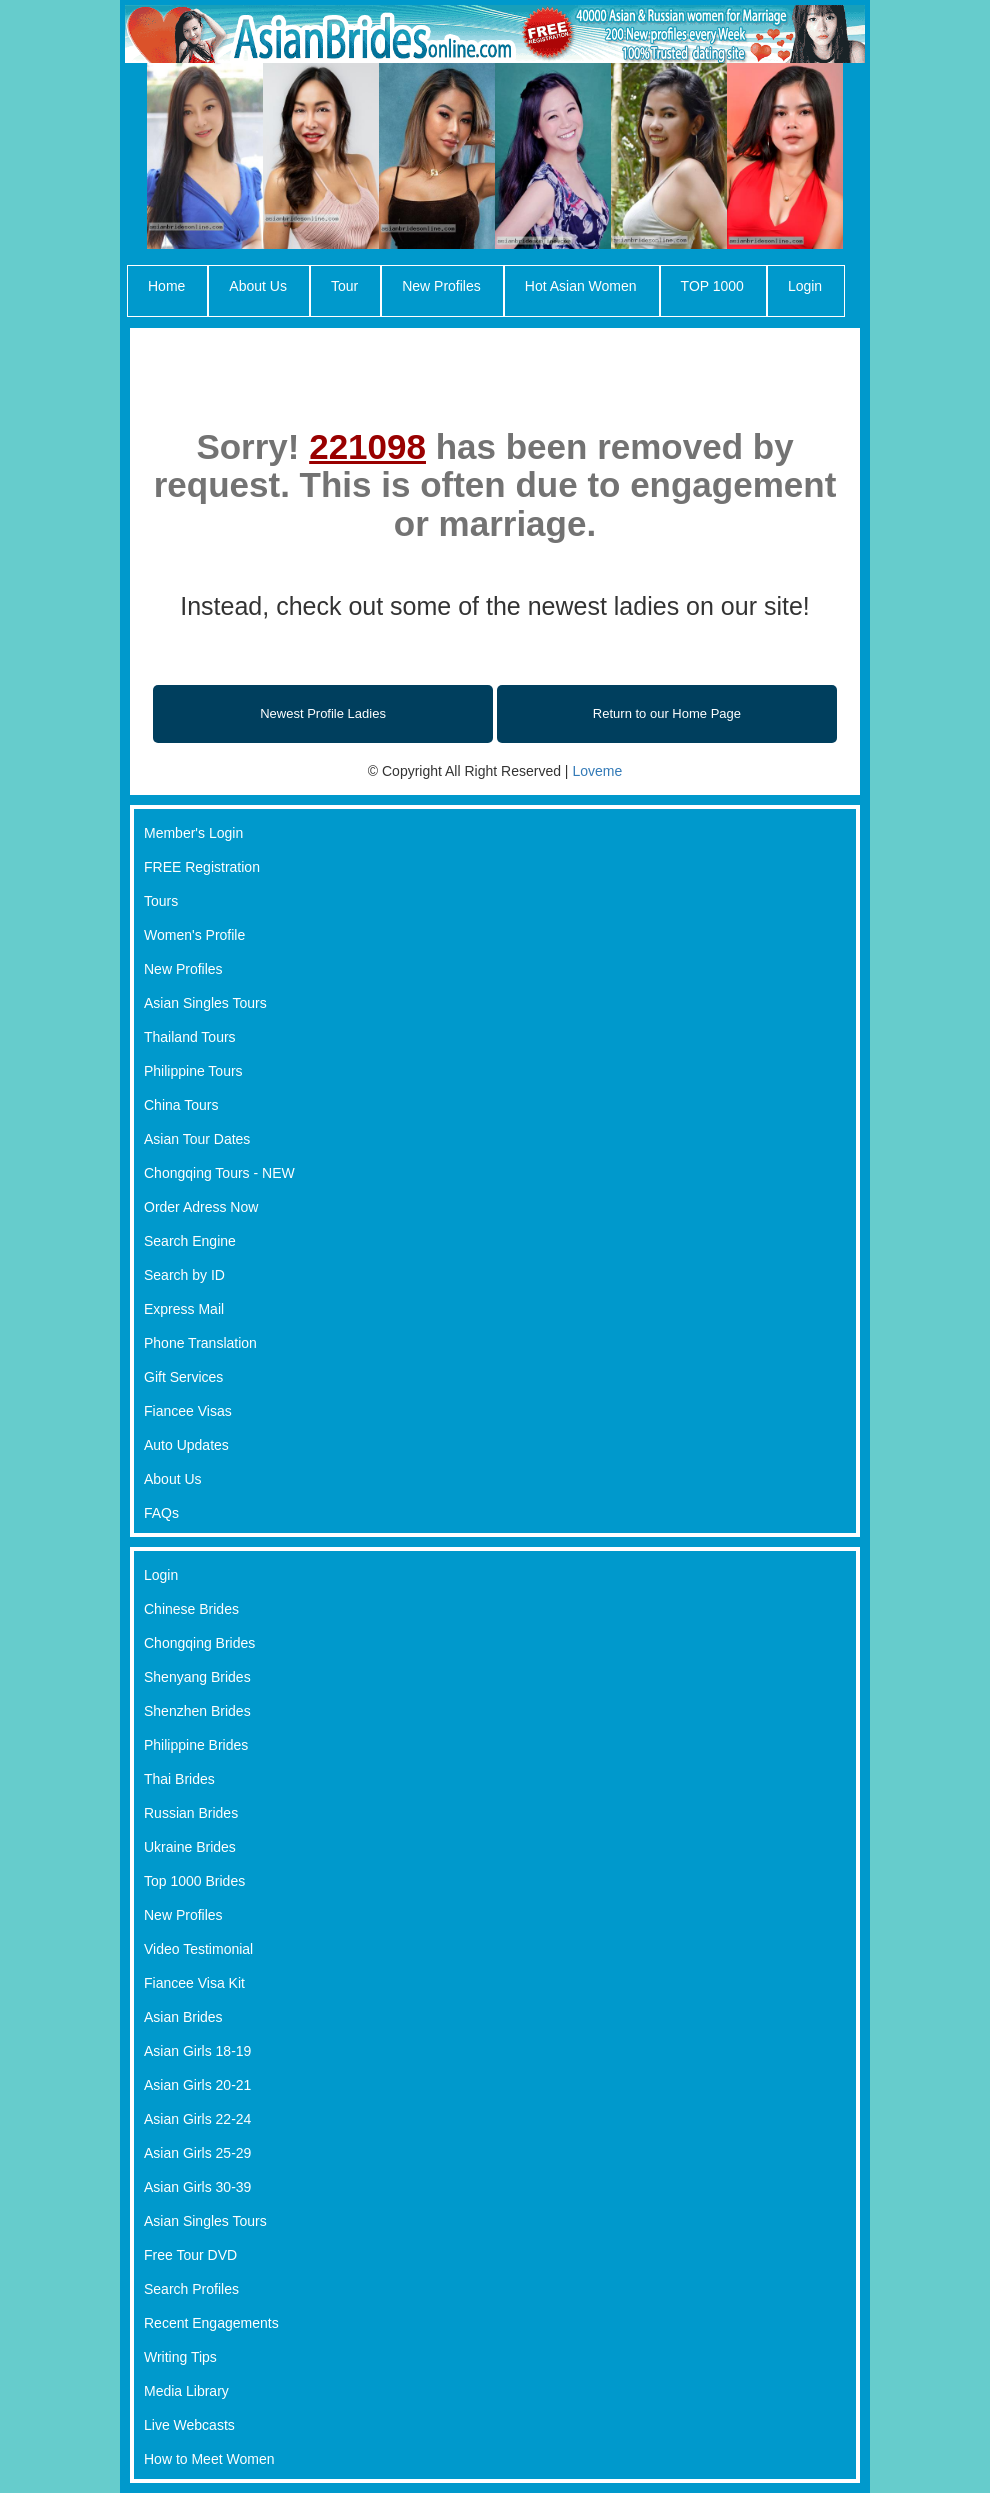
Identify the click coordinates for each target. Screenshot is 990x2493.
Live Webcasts (189, 2425)
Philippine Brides (196, 1745)
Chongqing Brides (199, 1643)
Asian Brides (183, 2017)
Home (166, 286)
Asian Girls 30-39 (197, 2187)
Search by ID (184, 1275)
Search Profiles (191, 2289)
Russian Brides (191, 1813)
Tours (161, 901)
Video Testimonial (198, 1949)
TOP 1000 (712, 286)
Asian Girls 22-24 (197, 2119)
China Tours (181, 1105)
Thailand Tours (190, 1037)
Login (805, 286)
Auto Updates (186, 1445)
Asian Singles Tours (205, 1003)
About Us (258, 286)
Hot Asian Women (581, 286)
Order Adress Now (201, 1207)
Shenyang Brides (197, 1677)
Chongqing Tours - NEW (219, 1173)
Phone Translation (200, 1343)
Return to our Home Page (667, 713)
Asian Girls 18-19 (197, 2051)
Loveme (597, 771)
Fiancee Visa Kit (194, 1983)
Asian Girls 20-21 (197, 2085)
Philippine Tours (193, 1071)
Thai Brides (179, 1779)
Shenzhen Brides (197, 1711)
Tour (344, 286)
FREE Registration (202, 867)
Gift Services (183, 1377)
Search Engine (190, 1241)
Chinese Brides (191, 1609)
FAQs (161, 1513)
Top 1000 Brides (194, 1881)
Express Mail (184, 1309)
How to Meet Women (209, 2459)
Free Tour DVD (190, 2255)
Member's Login (193, 833)
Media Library (186, 2391)
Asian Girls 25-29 (197, 2153)
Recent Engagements (211, 2323)
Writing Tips (180, 2357)
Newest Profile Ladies (323, 713)
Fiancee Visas (188, 1411)
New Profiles (441, 286)
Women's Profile (194, 935)
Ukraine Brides (190, 1847)
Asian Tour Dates (197, 1139)
